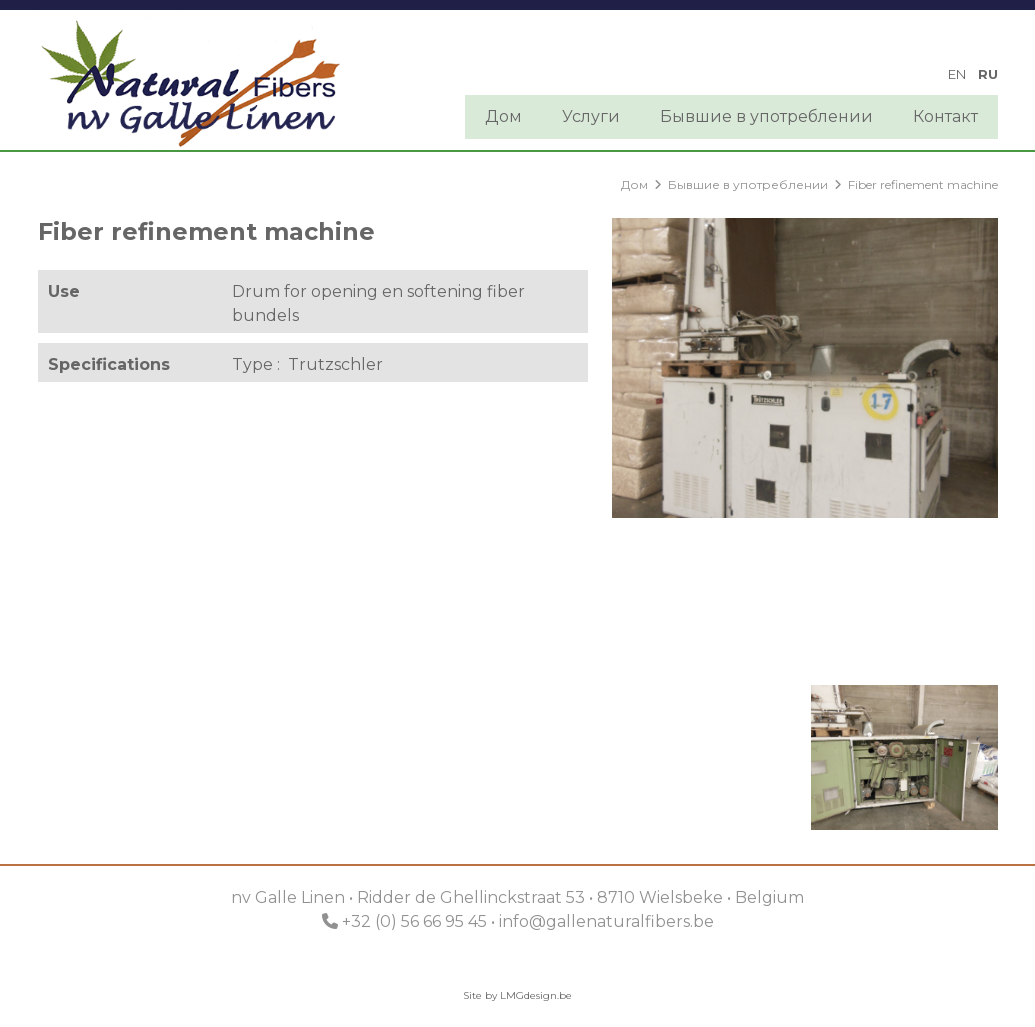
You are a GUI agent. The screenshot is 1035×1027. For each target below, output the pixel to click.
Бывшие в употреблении (766, 116)
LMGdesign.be (536, 995)
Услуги (591, 116)
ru (988, 74)
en (957, 74)
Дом (503, 116)
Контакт (945, 116)
